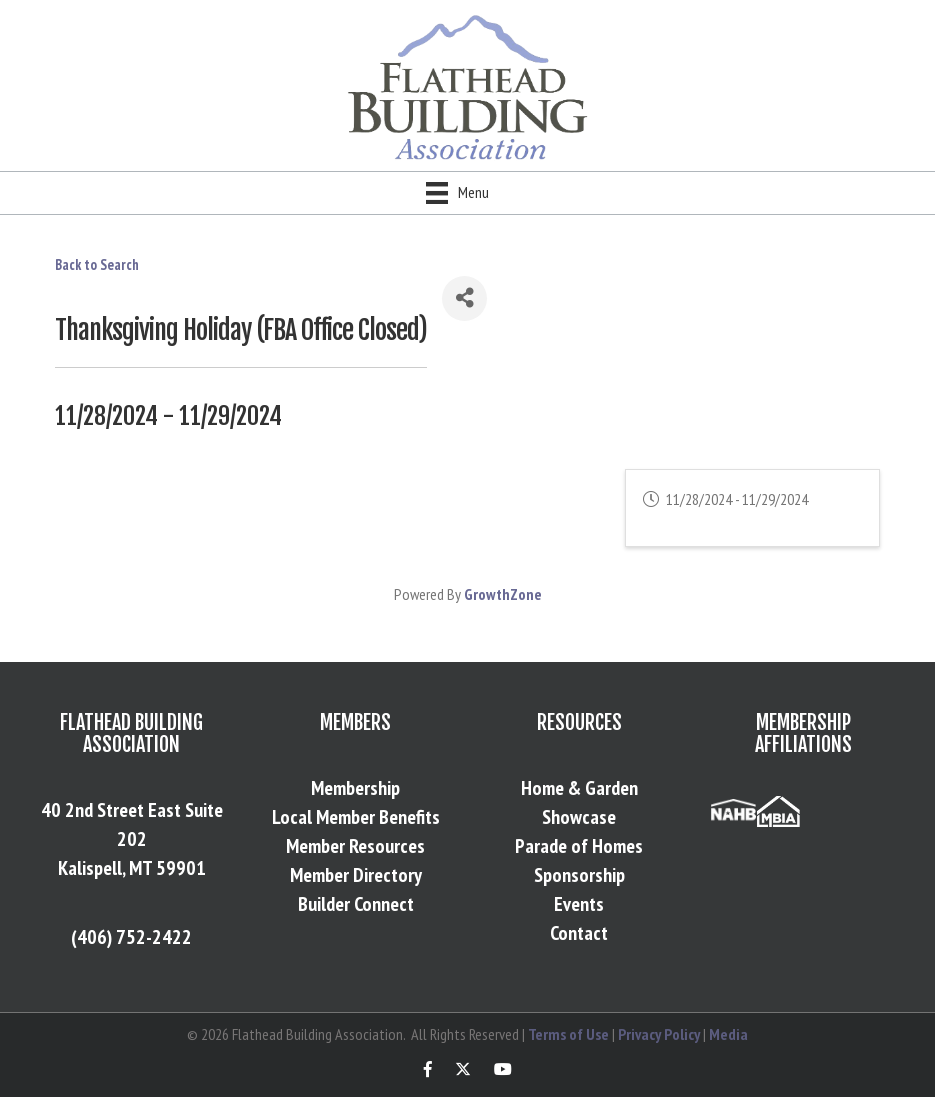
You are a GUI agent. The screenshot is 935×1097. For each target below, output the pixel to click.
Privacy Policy (659, 1034)
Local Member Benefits (356, 817)
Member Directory (356, 875)
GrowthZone (503, 594)
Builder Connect (356, 904)
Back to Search (97, 264)
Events (579, 904)
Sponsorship (579, 875)
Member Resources (355, 846)
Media (728, 1034)
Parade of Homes (579, 846)
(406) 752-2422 (131, 937)
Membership (355, 788)
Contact (579, 933)
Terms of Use (568, 1034)
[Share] (464, 298)
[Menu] (457, 193)
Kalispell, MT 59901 (132, 868)
